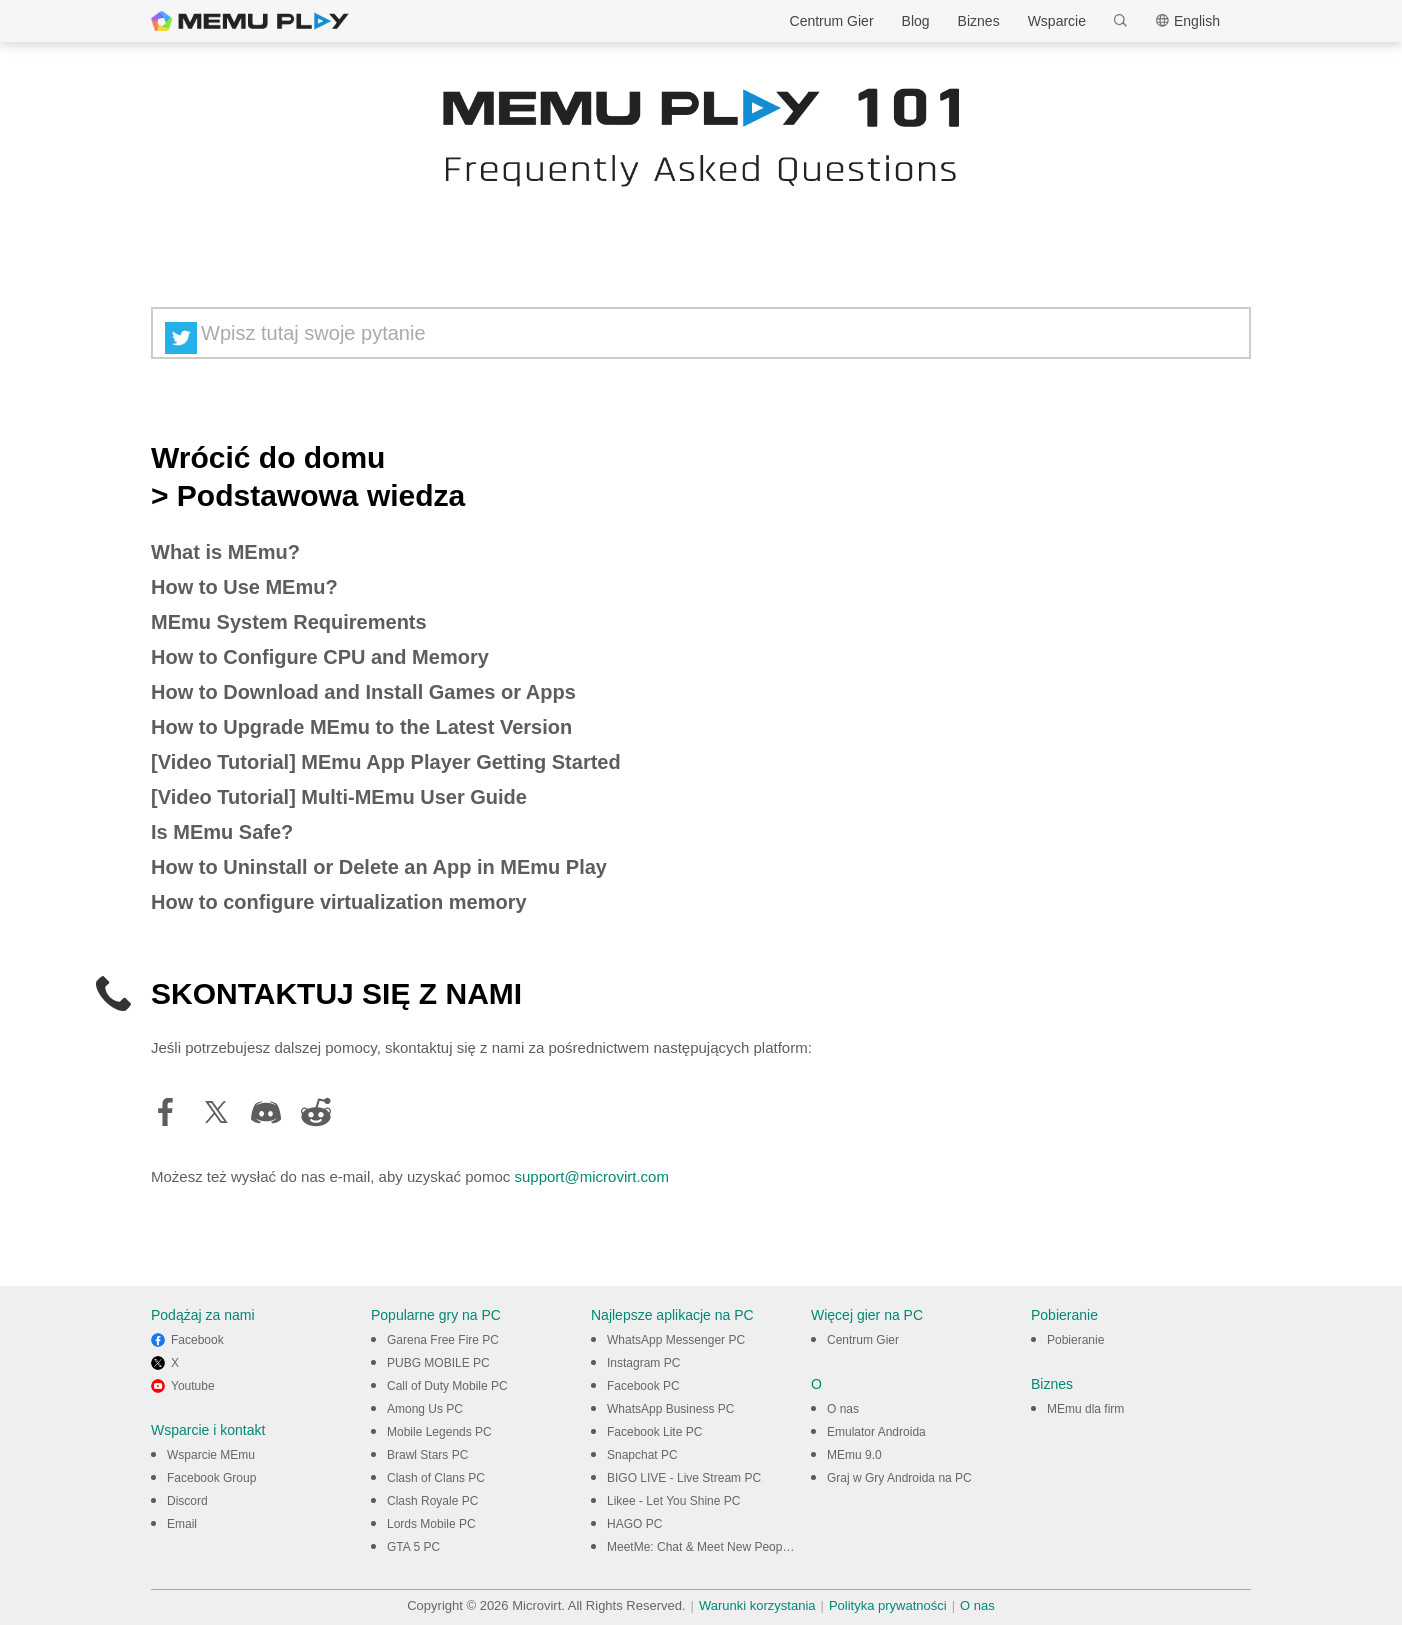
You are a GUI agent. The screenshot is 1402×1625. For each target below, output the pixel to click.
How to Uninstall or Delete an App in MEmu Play (379, 867)
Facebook (197, 1340)
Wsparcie (1057, 21)
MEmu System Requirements (289, 622)
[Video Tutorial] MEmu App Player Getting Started (386, 762)
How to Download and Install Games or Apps (363, 692)
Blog (916, 21)
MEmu (250, 21)
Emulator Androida (876, 1432)
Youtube (193, 1386)
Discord (187, 1501)
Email (182, 1524)
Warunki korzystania (757, 1605)
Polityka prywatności (888, 1605)
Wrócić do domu (268, 458)
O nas (843, 1409)
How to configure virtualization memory (339, 902)
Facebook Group (211, 1478)
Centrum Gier (832, 21)
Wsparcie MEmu (211, 1455)
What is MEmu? (225, 552)
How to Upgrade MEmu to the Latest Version (361, 727)
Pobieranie (1075, 1340)
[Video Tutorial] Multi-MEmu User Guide (339, 797)
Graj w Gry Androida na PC (899, 1478)
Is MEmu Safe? (222, 832)
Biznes (979, 21)
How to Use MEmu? (244, 587)
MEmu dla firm (1085, 1409)
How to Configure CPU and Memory (320, 657)
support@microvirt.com (591, 1176)
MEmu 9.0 (854, 1455)
